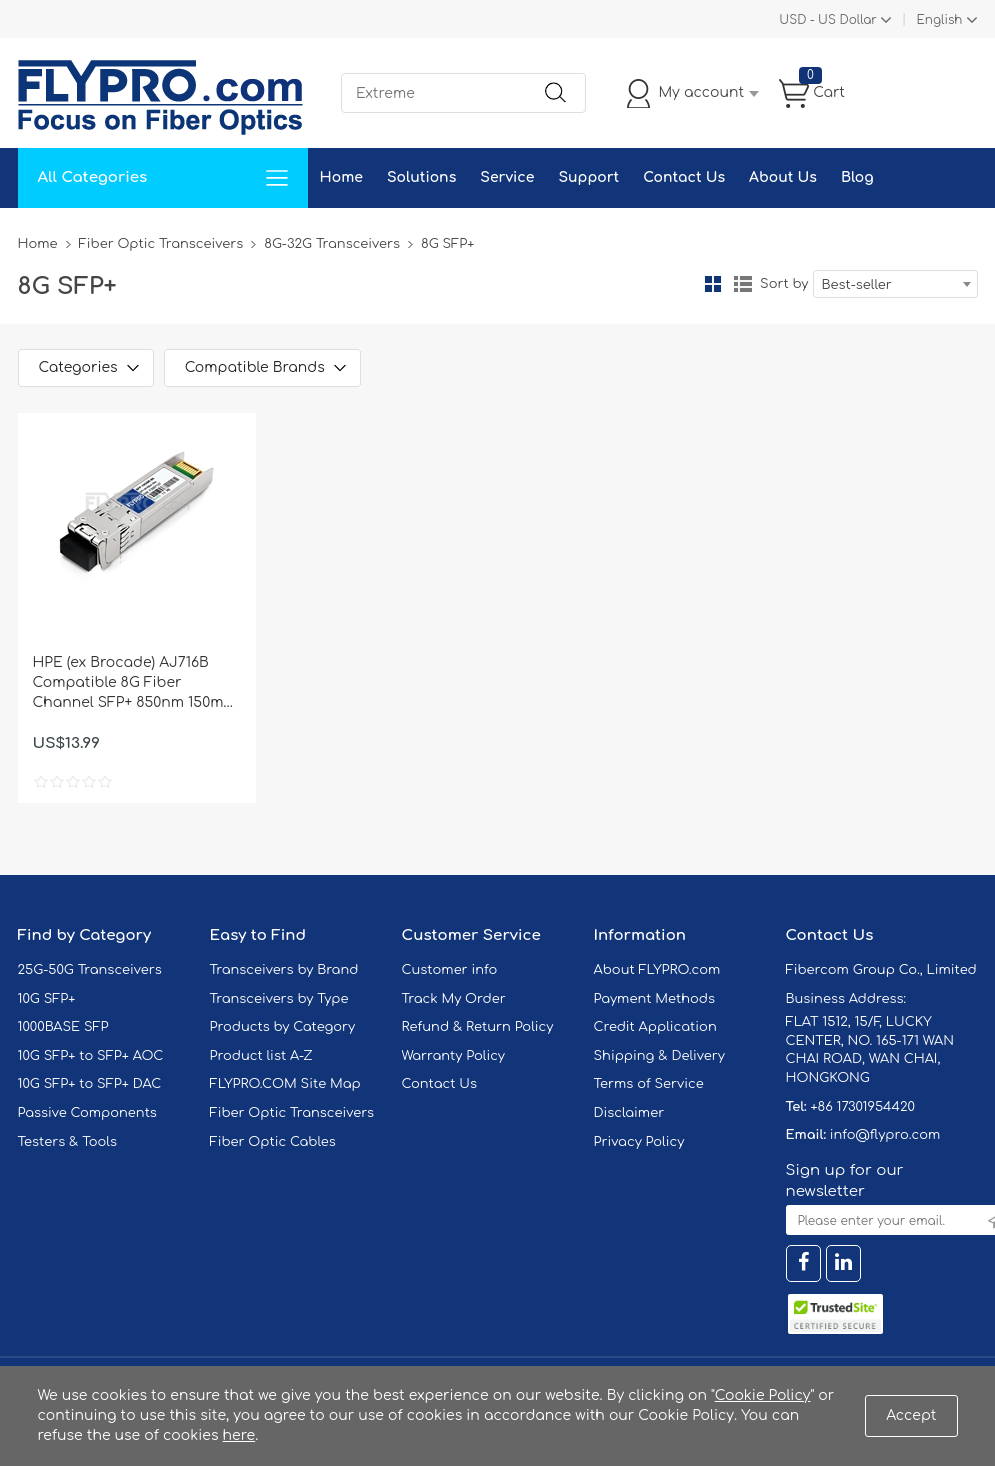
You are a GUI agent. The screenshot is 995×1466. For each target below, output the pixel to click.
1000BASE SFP (63, 1027)
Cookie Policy (763, 1395)
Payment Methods (655, 999)
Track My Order (454, 999)
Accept (911, 1415)
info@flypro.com (885, 1135)
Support (588, 177)
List (743, 284)
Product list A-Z (261, 1056)
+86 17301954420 (862, 1107)
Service (507, 177)
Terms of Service (649, 1084)
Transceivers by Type (279, 999)
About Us (783, 177)
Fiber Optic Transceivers (161, 244)
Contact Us (684, 177)
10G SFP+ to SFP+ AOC (91, 1056)
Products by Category (283, 1027)
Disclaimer (629, 1113)
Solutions (421, 177)
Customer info (450, 970)
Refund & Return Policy (478, 1027)
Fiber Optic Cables (273, 1142)
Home (341, 177)
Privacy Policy (639, 1142)
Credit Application (655, 1027)
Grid (713, 284)
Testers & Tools (68, 1142)
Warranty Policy (454, 1056)
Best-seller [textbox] (857, 285)
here (239, 1435)
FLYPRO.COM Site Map (285, 1084)
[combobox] (895, 284)
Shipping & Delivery (659, 1056)
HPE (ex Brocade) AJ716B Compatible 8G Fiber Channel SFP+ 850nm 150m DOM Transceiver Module (128, 684)
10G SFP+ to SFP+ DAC (90, 1084)
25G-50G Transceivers (90, 970)
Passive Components (87, 1113)
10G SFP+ (47, 999)
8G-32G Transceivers (332, 244)
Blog (857, 177)
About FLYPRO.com (657, 970)
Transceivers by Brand (284, 970)
